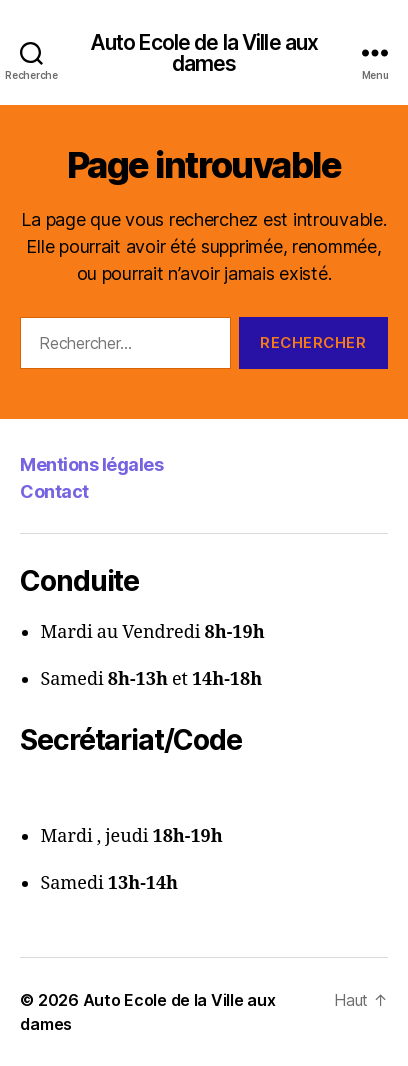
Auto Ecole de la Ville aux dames (204, 53)
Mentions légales (91, 464)
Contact (54, 491)
